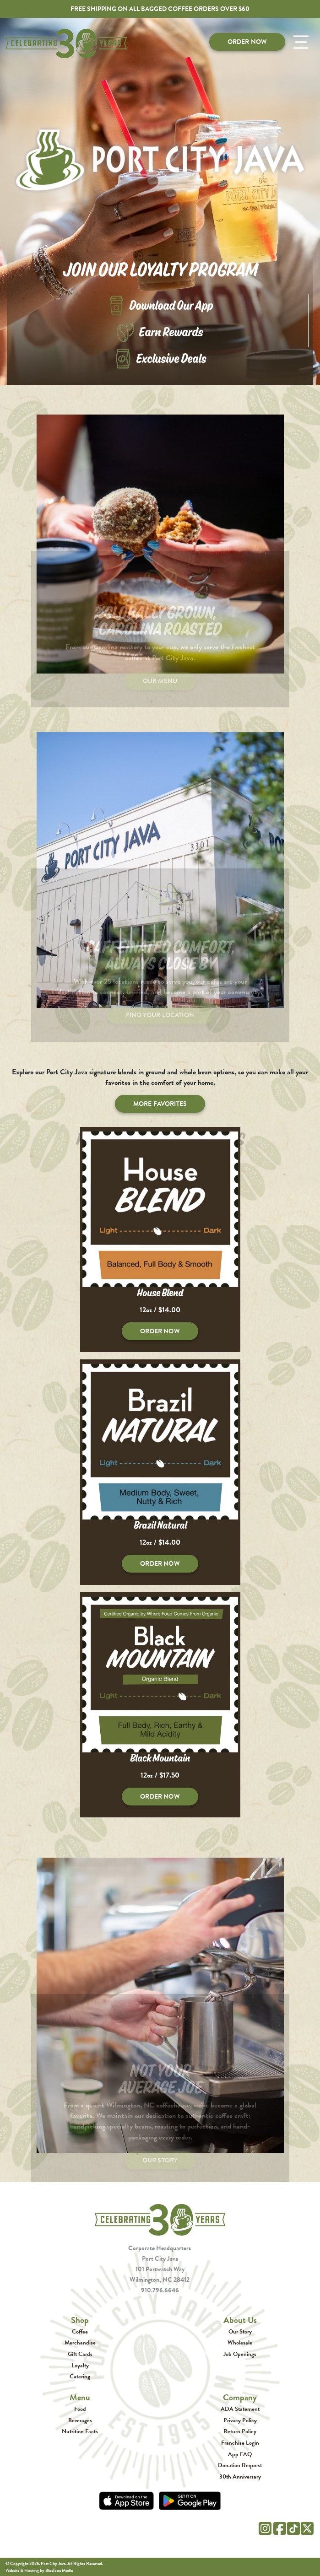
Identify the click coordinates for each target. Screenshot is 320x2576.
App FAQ (240, 2454)
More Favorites (160, 1103)
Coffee (80, 2331)
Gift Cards (80, 2354)
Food (80, 2408)
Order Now (247, 41)
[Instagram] (265, 2527)
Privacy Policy (240, 2420)
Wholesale (240, 2342)
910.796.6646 (160, 2290)
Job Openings (239, 2354)
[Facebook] (279, 2527)
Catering (80, 2376)
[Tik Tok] (293, 2527)
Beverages (80, 2420)
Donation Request (240, 2465)
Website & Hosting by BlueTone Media (39, 2570)
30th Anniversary (240, 2476)
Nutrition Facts (80, 2431)
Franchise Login (240, 2442)
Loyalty (80, 2365)
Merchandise (80, 2342)
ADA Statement (240, 2408)
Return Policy (239, 2431)
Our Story (240, 2331)
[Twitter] (307, 2527)
